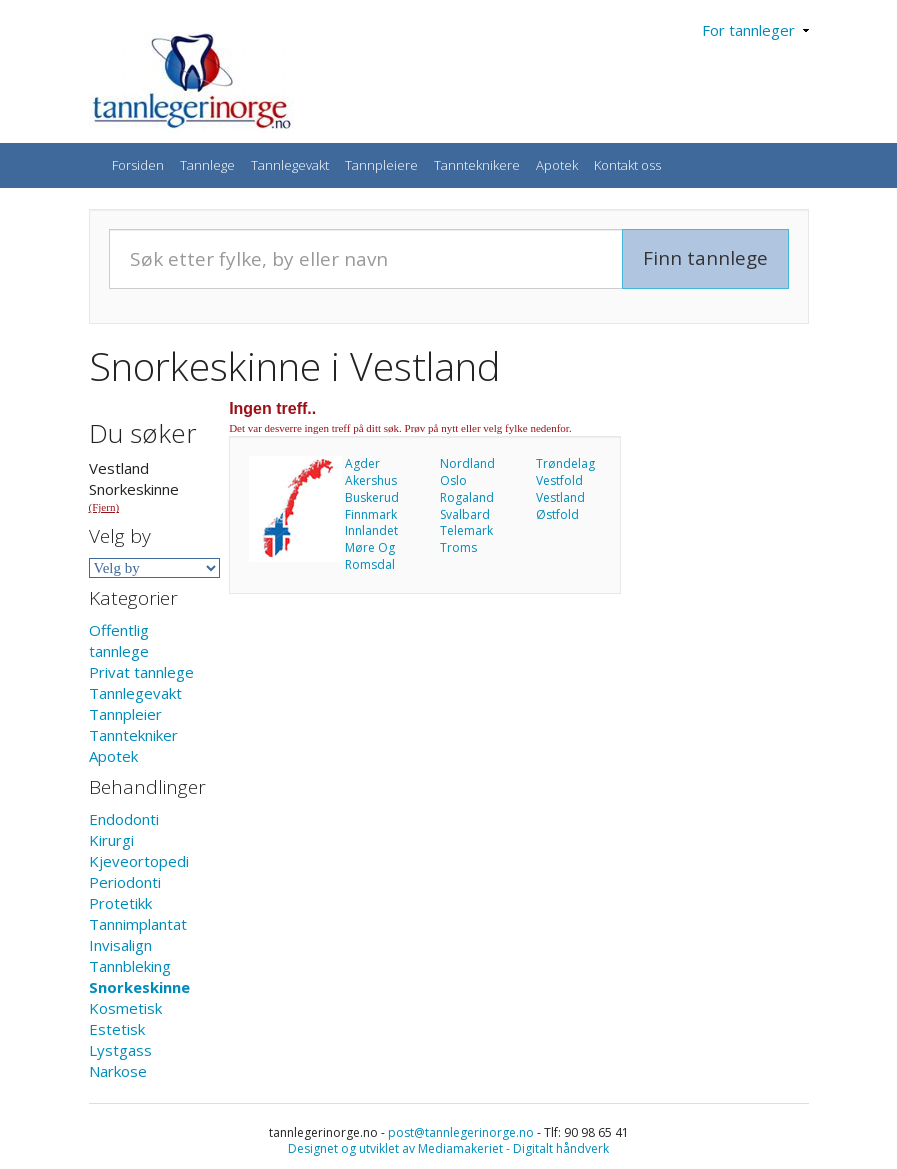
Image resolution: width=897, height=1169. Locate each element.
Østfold (557, 514)
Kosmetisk (125, 1008)
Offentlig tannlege (119, 640)
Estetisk (117, 1029)
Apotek (557, 165)
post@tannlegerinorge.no (461, 1132)
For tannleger (755, 30)
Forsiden (138, 165)
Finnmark (371, 514)
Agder (362, 463)
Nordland (467, 463)
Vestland (560, 497)
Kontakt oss (627, 165)
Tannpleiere (381, 165)
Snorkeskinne (139, 987)
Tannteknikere (477, 165)
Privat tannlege (141, 672)
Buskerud (372, 497)
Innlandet (371, 530)
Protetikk (120, 903)
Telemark (466, 530)
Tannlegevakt (290, 165)
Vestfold (559, 480)
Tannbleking (130, 966)
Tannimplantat (138, 924)
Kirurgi (111, 840)
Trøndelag (565, 463)
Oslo (453, 480)
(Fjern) (104, 507)
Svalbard (465, 514)
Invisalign (120, 945)
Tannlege (207, 165)
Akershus (371, 480)
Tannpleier (125, 714)
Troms (458, 547)
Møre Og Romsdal (370, 556)
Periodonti (125, 882)
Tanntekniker (133, 735)
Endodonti (124, 819)
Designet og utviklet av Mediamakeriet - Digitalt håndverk (448, 1148)
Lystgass (120, 1050)
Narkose (118, 1071)
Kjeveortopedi (139, 861)
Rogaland (467, 497)
